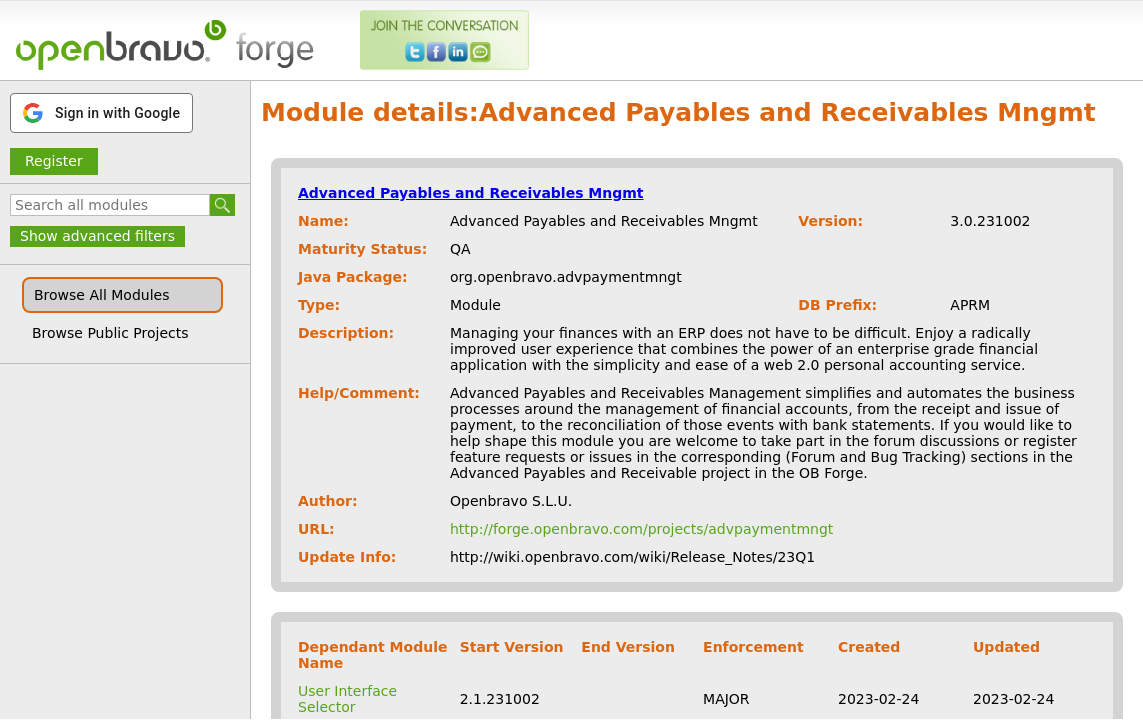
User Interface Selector (347, 699)
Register (54, 161)
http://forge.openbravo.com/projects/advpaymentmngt (641, 529)
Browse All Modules (101, 295)
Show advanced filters (97, 236)
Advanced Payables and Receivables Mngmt (471, 193)
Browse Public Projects (110, 333)
